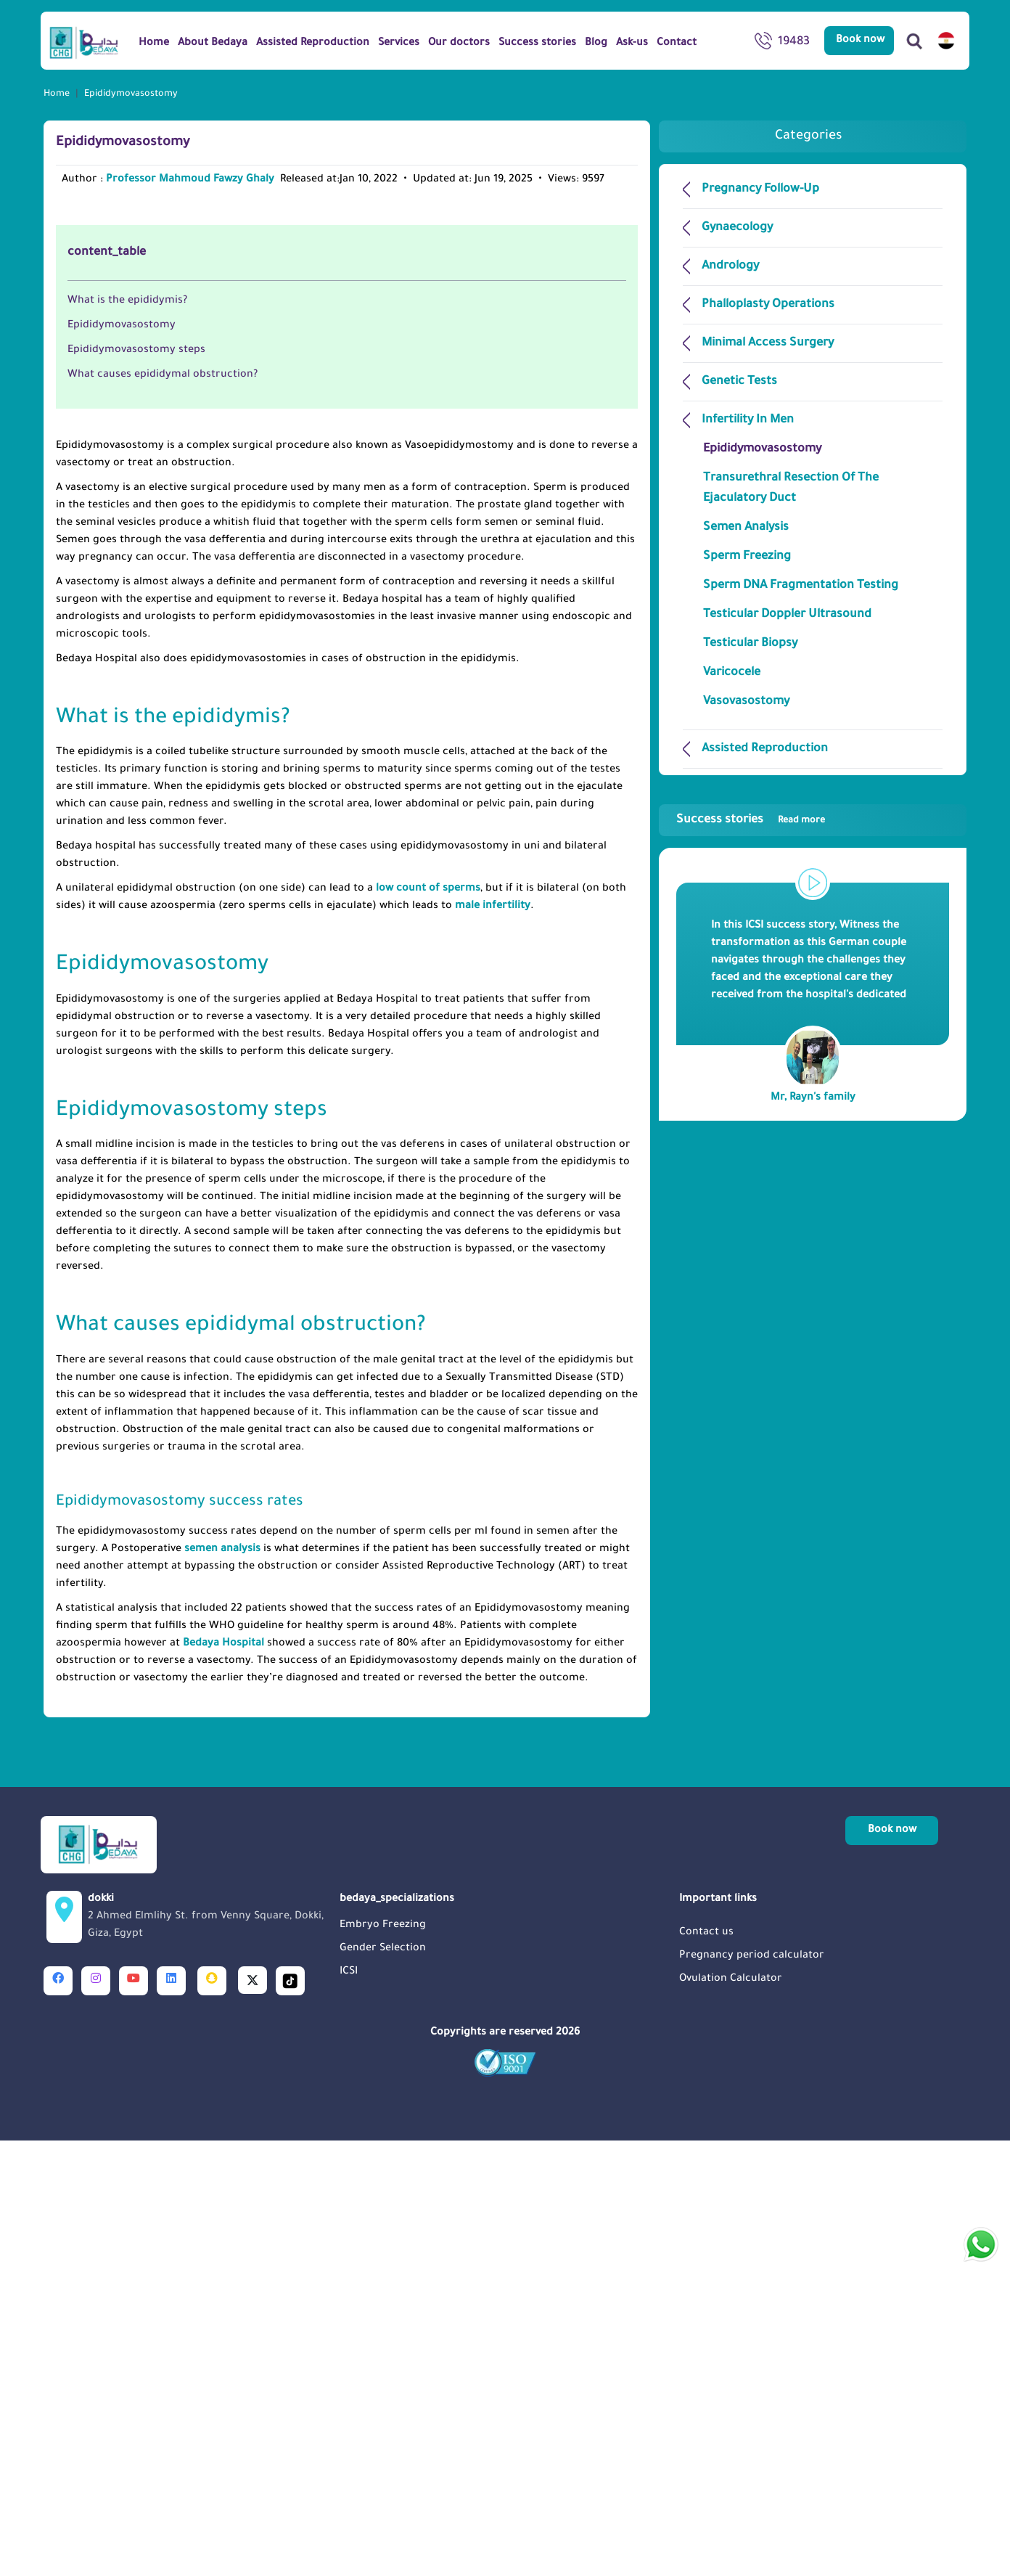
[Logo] (84, 42)
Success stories (750, 820)
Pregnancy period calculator (751, 2391)
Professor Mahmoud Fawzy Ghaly (190, 180)
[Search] (914, 40)
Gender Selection (383, 2384)
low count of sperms (428, 1324)
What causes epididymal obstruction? (163, 811)
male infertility (492, 1342)
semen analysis (222, 1985)
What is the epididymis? (127, 737)
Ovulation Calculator (730, 2415)
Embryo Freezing (383, 2361)
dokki (209, 2354)
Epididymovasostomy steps (136, 786)
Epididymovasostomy (121, 761)
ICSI (349, 2407)
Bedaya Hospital (223, 2079)
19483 (782, 43)
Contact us (706, 2368)
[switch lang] (946, 40)
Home (57, 94)
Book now (860, 40)
